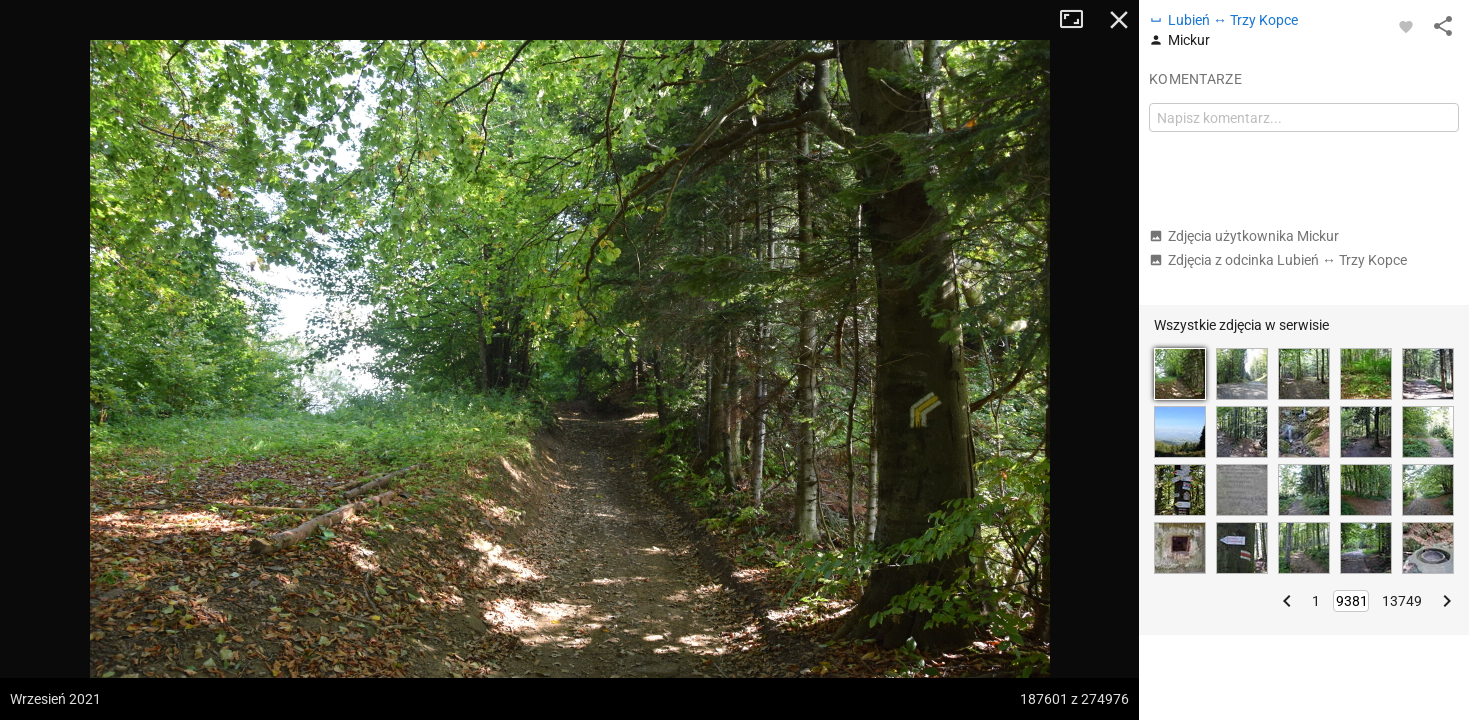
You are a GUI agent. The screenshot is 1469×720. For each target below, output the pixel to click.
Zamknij (1119, 20)
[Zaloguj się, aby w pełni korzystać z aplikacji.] (1406, 26)
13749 (1402, 601)
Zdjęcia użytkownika (1244, 236)
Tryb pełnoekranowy (1079, 20)
